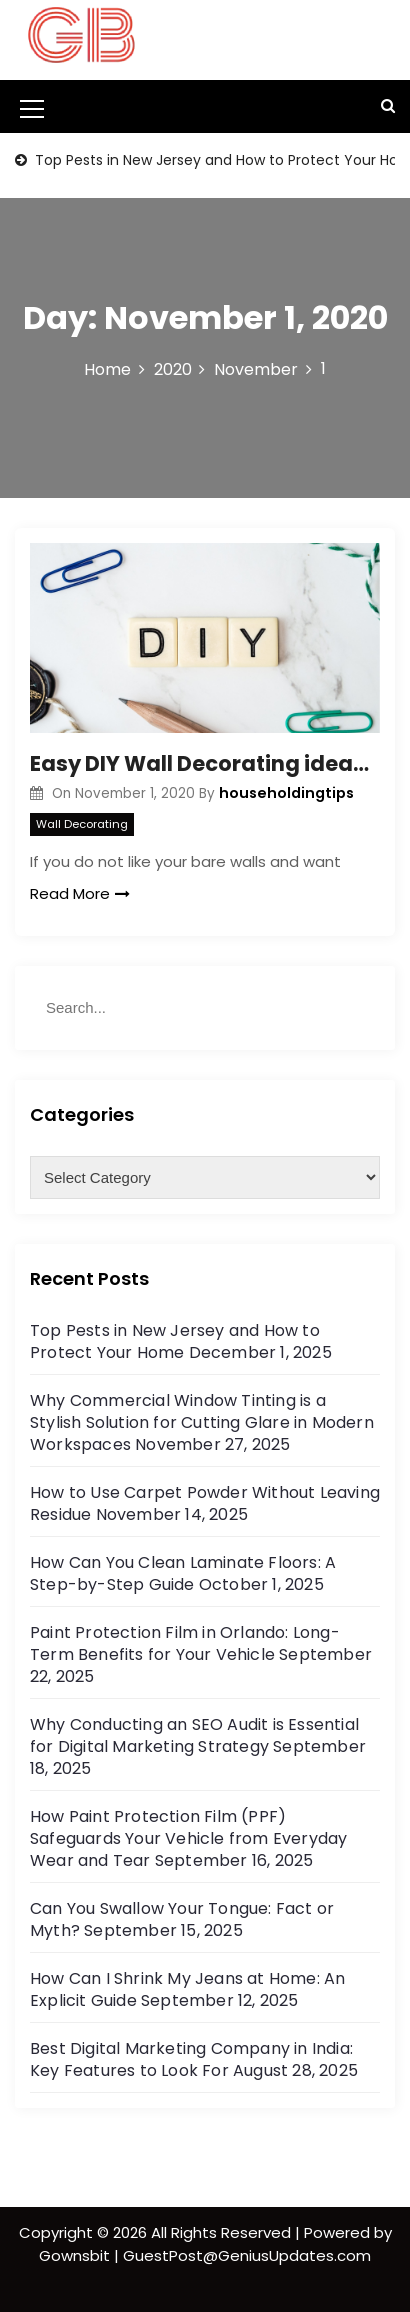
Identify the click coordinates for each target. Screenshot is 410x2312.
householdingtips (286, 793)
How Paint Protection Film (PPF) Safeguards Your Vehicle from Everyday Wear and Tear (188, 1838)
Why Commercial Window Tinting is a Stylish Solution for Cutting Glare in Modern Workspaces (202, 1422)
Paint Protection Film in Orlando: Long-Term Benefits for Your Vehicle (185, 1643)
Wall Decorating (82, 824)
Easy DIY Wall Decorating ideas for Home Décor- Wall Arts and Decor (205, 763)
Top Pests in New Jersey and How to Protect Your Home (175, 1341)
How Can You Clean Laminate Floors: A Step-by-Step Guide (183, 1573)
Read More (80, 893)
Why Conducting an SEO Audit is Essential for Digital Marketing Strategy (194, 1735)
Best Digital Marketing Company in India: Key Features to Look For (191, 2059)
